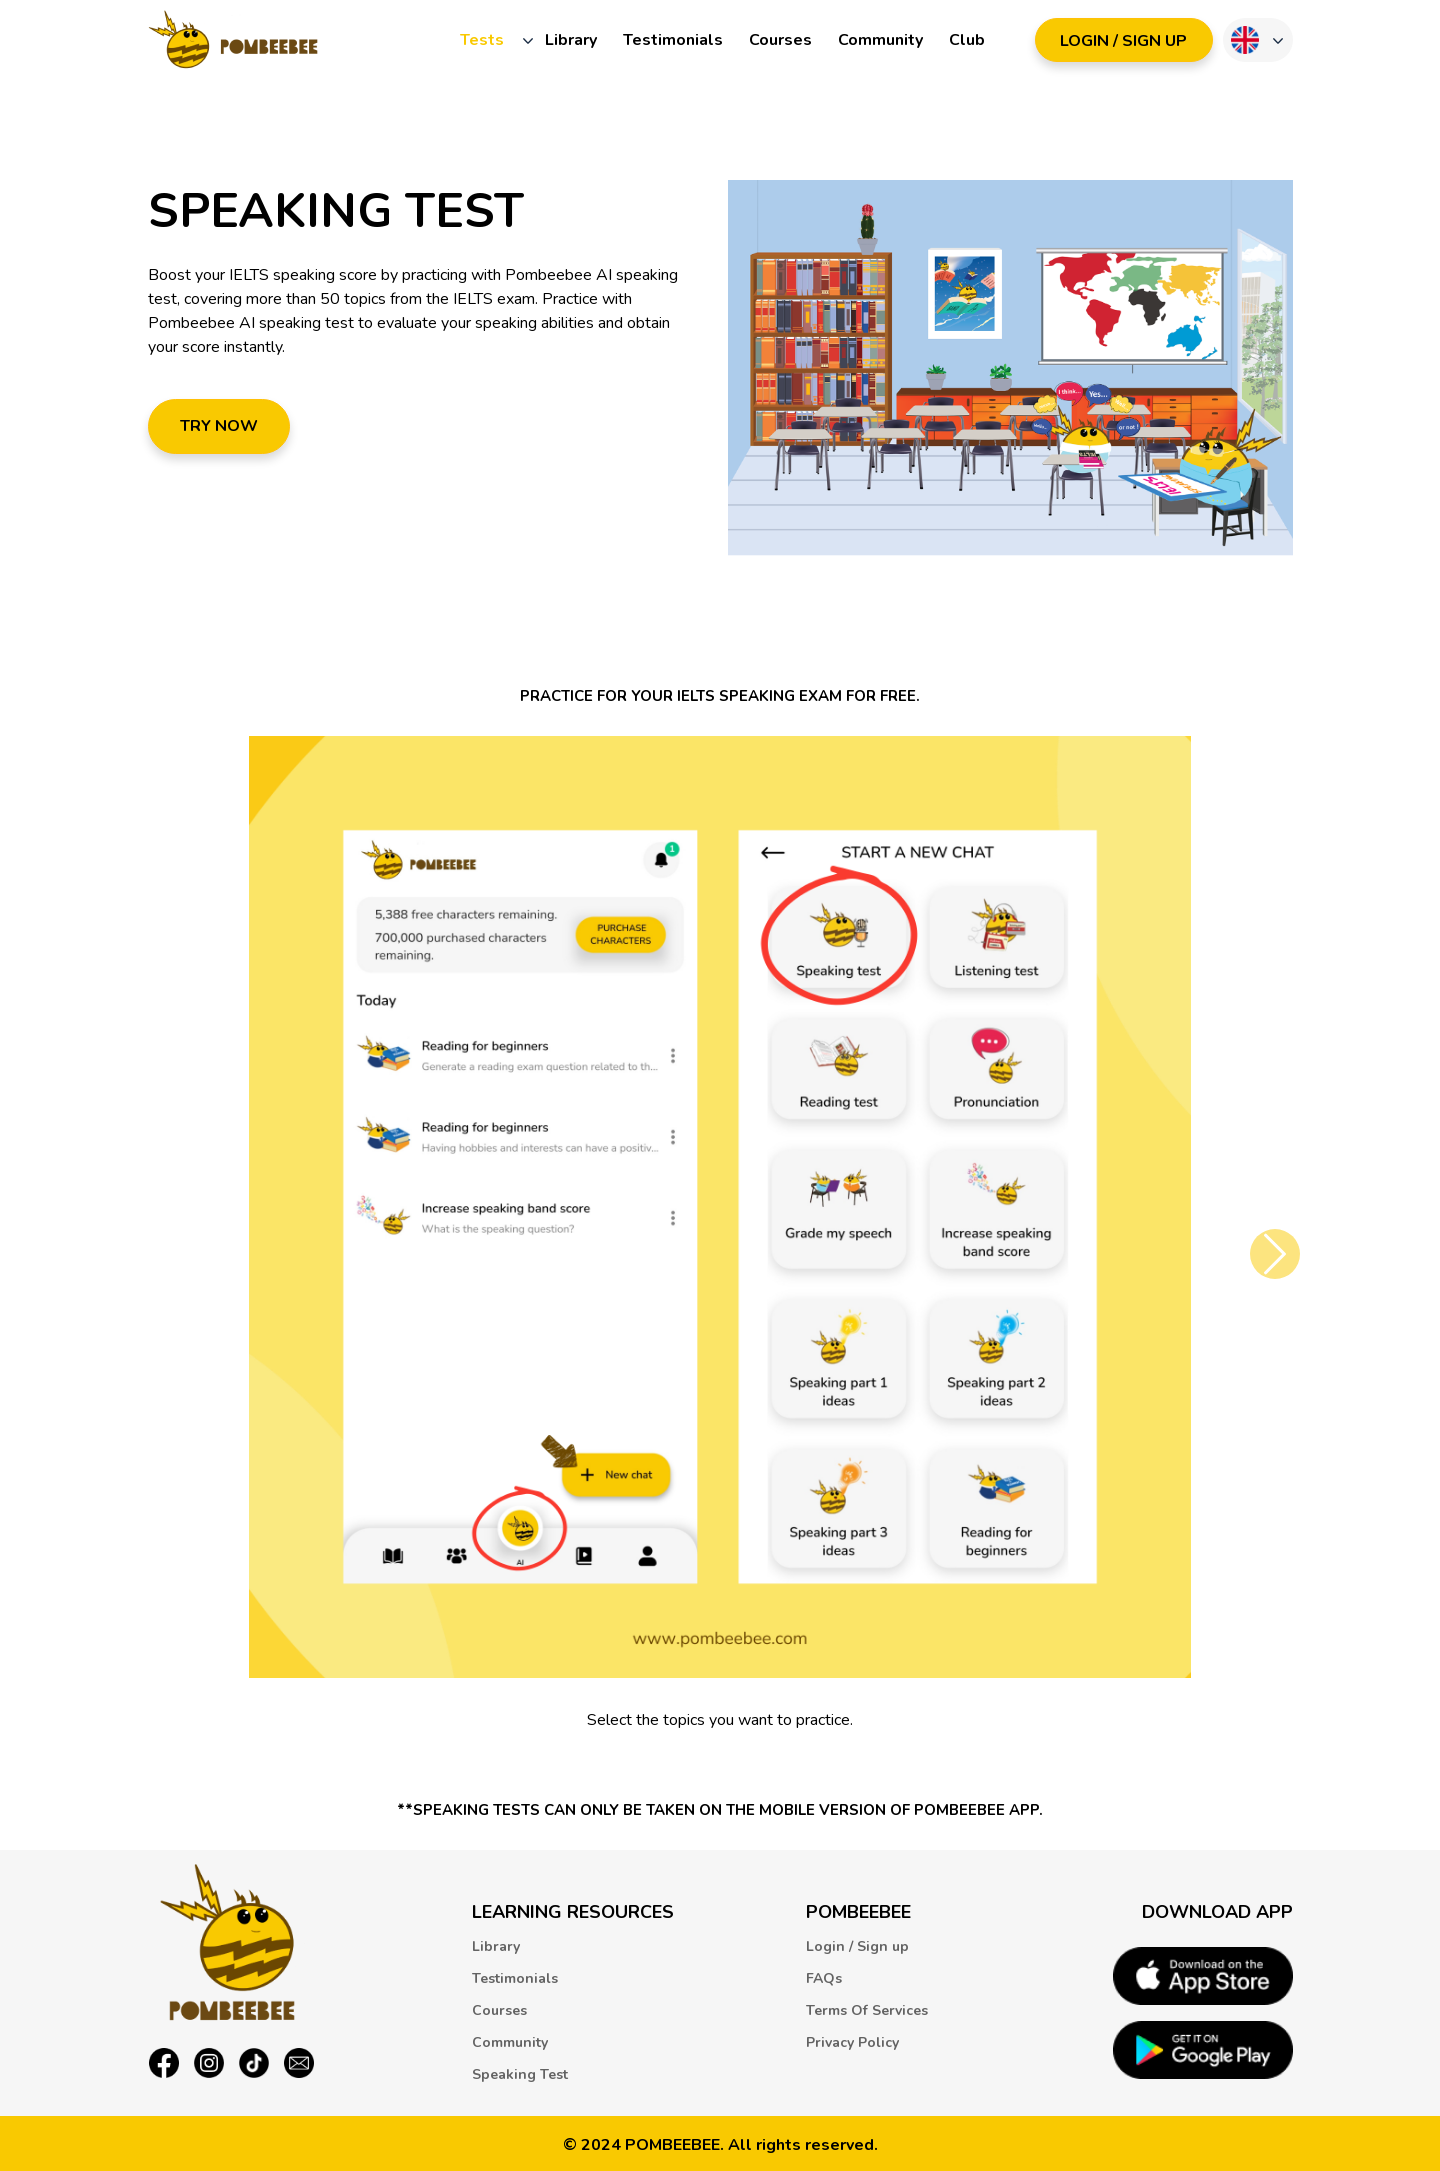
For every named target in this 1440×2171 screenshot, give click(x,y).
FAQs (824, 1978)
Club (967, 40)
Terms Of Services (867, 2010)
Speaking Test (520, 2074)
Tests (482, 40)
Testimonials (673, 40)
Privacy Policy (852, 2042)
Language (1245, 40)
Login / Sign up (857, 1946)
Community (880, 40)
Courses (780, 40)
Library (571, 40)
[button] (1275, 1253)
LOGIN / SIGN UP (1123, 41)
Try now (219, 426)
